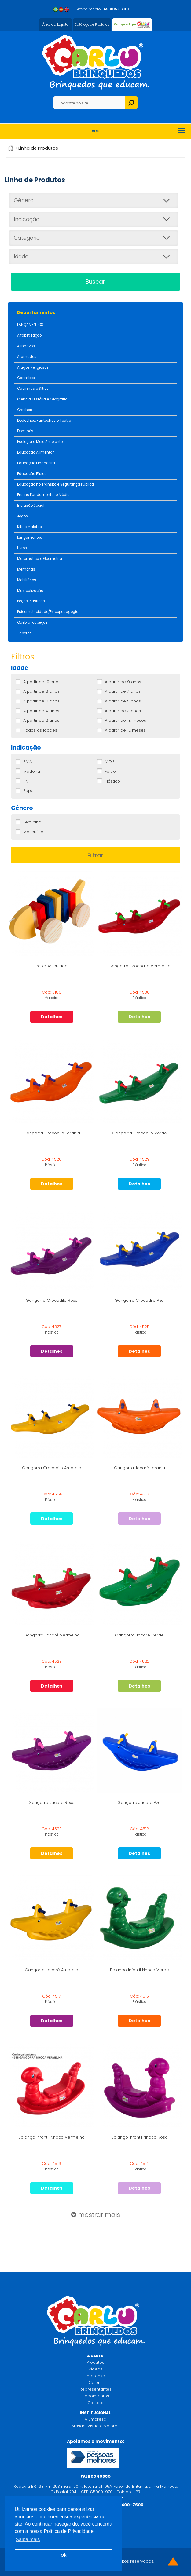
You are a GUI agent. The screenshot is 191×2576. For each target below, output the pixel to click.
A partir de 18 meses (125, 720)
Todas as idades (40, 730)
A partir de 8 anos (41, 691)
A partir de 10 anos (42, 682)
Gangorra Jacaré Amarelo (51, 1970)
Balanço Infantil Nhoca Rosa (139, 2137)
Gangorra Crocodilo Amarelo (51, 1468)
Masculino (33, 832)
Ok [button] (63, 2555)
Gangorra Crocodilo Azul (139, 1300)
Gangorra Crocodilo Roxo (52, 1300)
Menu (95, 131)
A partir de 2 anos (41, 720)
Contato (95, 2403)
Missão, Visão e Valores (95, 2426)
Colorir (95, 2382)
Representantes (95, 2389)
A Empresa (95, 2419)
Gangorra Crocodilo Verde (139, 1133)
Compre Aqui (125, 24)
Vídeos (95, 2369)
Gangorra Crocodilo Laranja (51, 1133)
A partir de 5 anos (123, 701)
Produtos (95, 2362)
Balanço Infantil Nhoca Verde (139, 1970)
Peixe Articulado (52, 966)
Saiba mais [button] (28, 2539)
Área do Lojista (55, 24)
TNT (26, 781)
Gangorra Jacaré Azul (139, 1802)
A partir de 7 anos (123, 691)
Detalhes (51, 1017)
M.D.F (109, 761)
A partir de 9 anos (123, 682)
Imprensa (95, 2376)
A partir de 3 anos (123, 711)
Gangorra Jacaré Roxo (51, 1802)
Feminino (32, 822)
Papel (29, 790)
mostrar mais (95, 2214)
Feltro (110, 771)
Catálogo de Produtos (92, 24)
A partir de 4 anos (41, 711)
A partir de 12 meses (125, 730)
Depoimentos (95, 2396)
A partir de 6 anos (41, 701)
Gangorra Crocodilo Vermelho (139, 966)
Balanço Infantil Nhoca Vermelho (51, 2137)
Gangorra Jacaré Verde (139, 1635)
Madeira (31, 771)
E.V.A (27, 761)
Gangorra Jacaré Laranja (139, 1468)
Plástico (112, 781)
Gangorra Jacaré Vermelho (52, 1635)
